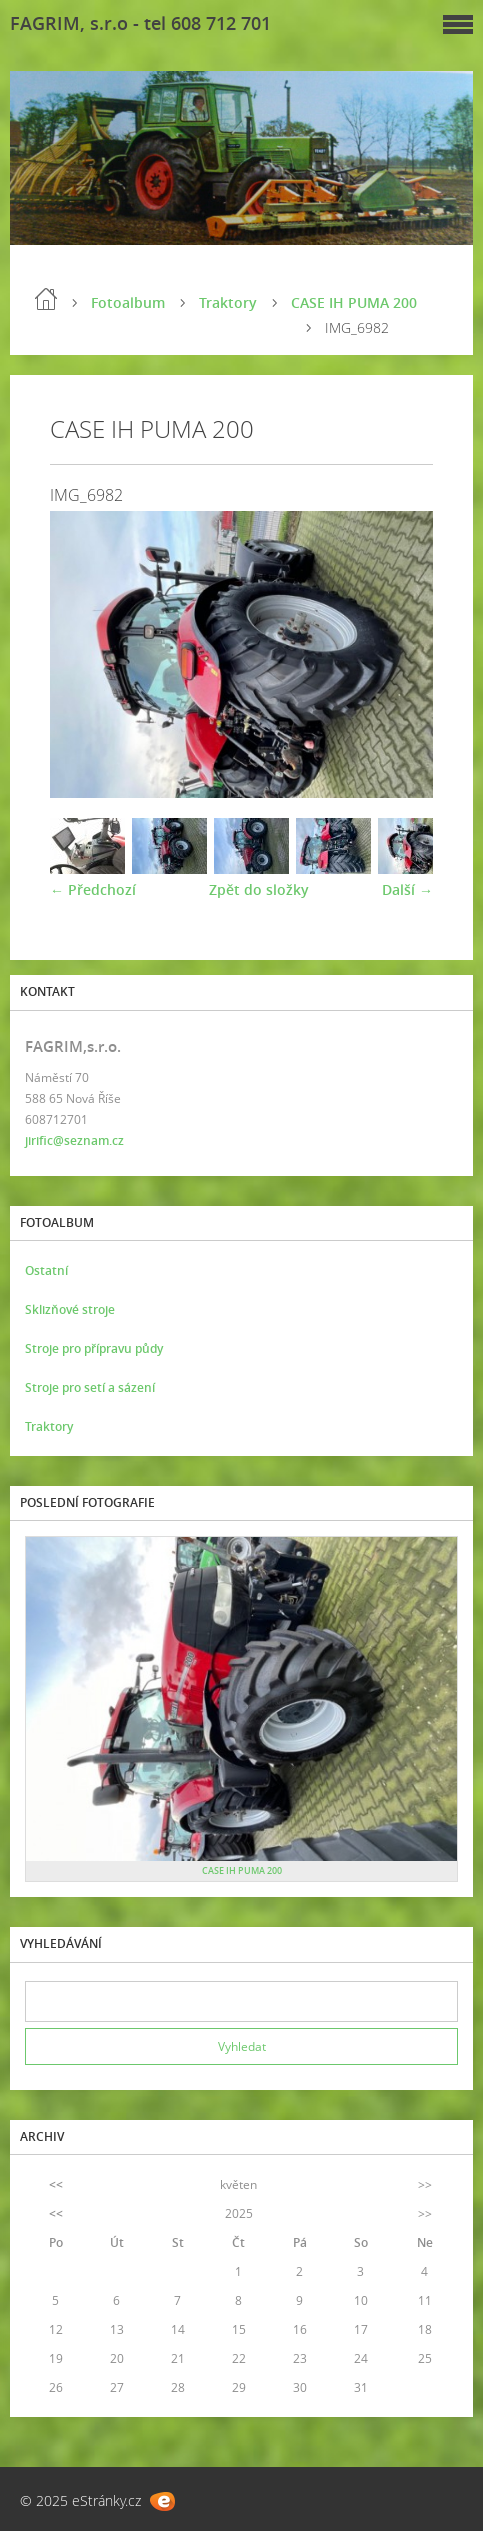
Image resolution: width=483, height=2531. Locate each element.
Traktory (228, 302)
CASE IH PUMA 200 (354, 302)
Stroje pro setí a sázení (90, 1387)
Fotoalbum (128, 302)
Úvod (46, 299)
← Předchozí (93, 889)
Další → (407, 889)
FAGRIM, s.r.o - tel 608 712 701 (140, 23)
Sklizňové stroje (70, 1309)
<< (56, 2184)
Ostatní (46, 1270)
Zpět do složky (259, 889)
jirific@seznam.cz (74, 1140)
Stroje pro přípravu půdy (94, 1348)
